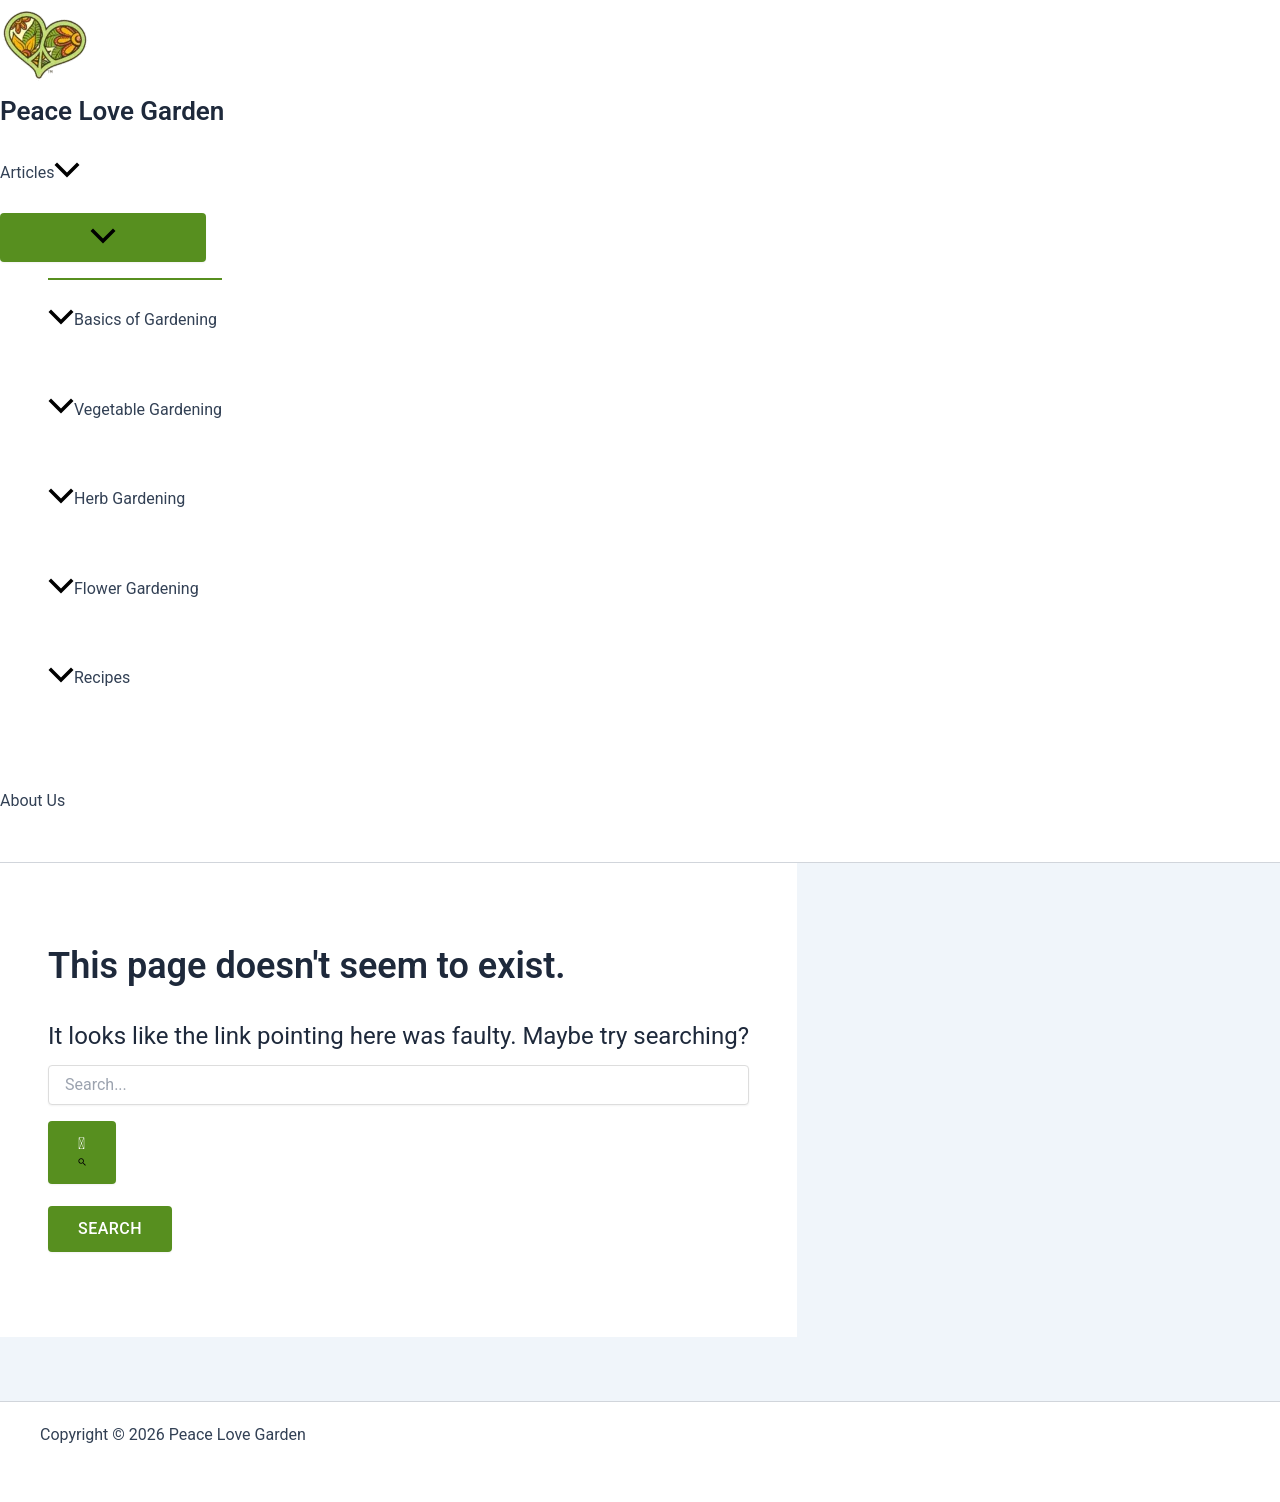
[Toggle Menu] (103, 237)
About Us (32, 800)
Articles (40, 173)
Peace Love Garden (112, 111)
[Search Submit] (82, 1153)
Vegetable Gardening (135, 409)
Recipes (89, 677)
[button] (67, 173)
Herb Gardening (116, 498)
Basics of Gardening (132, 319)
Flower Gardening (123, 588)
